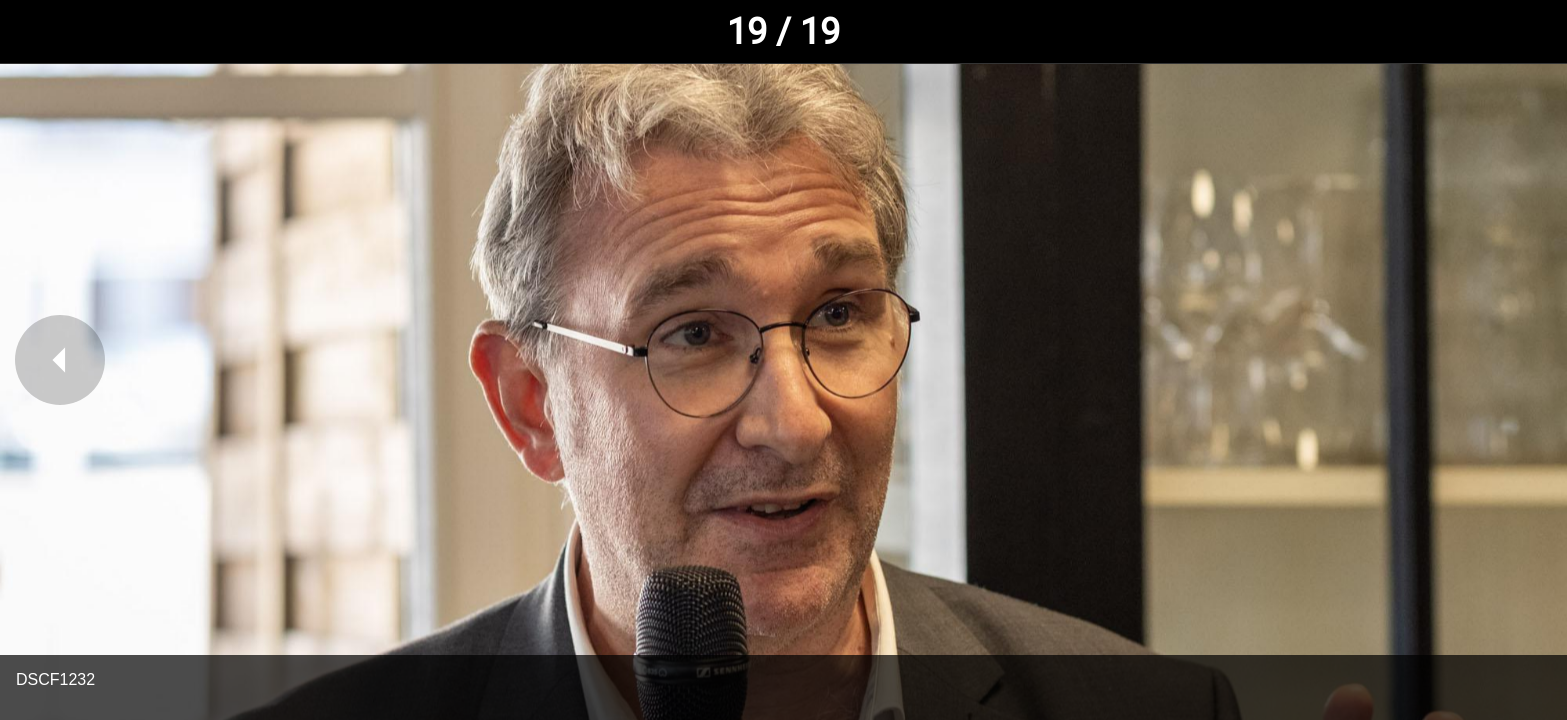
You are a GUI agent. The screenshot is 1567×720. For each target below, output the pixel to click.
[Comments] (1527, 32)
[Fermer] (40, 32)
